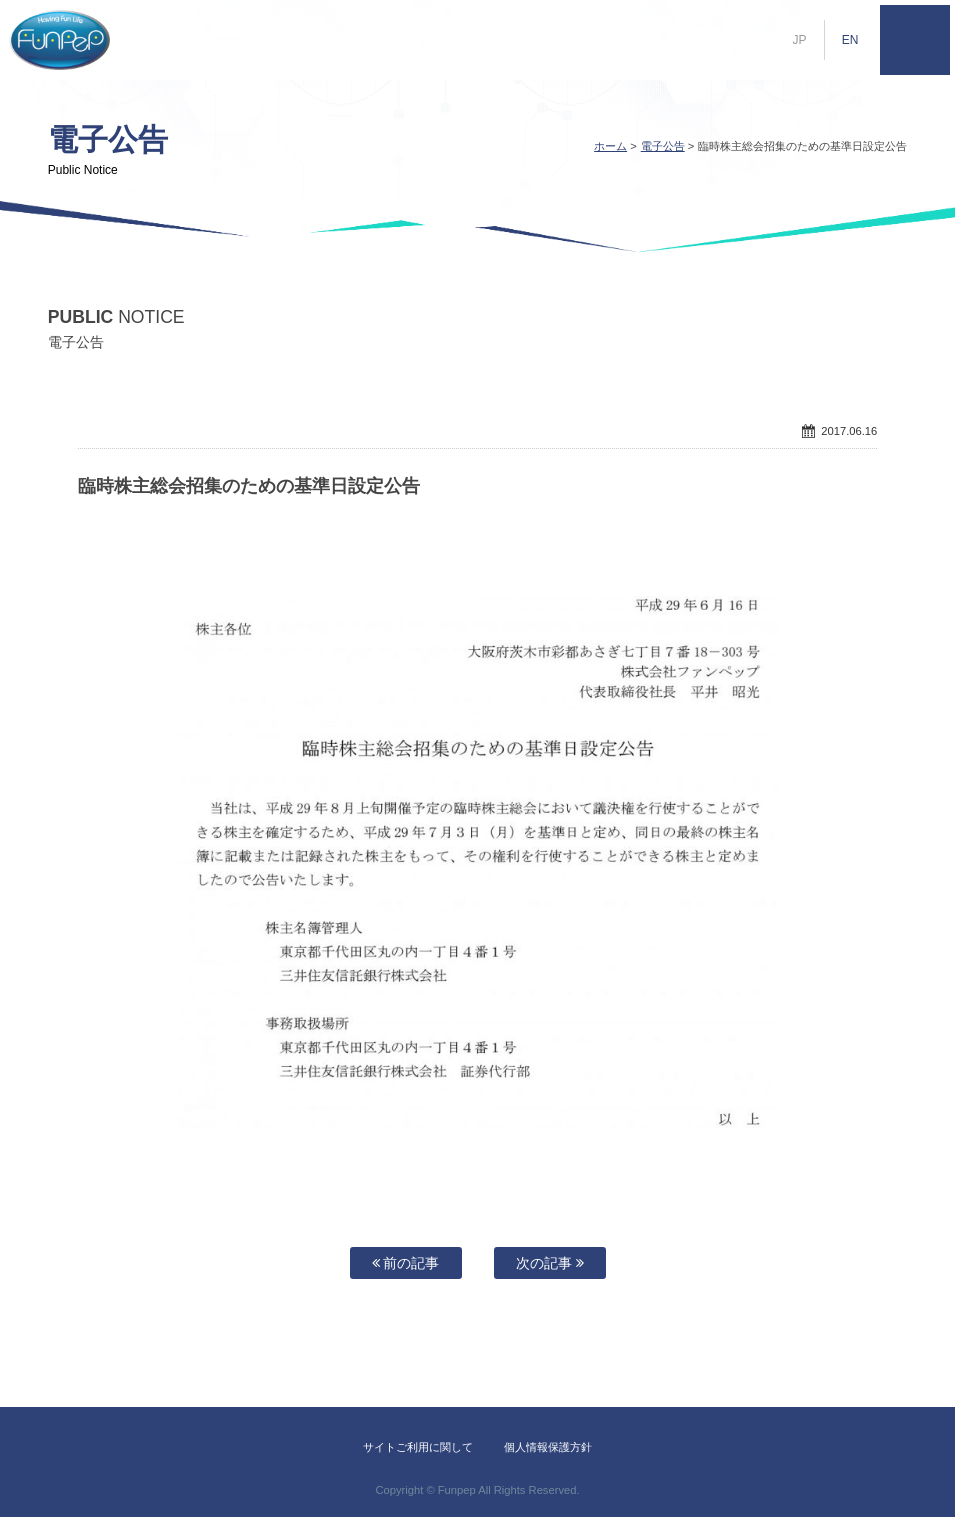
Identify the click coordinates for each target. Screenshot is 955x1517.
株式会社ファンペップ (60, 40)
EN (850, 40)
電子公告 (663, 146)
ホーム (610, 146)
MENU (915, 40)
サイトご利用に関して (418, 1447)
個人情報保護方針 (548, 1447)
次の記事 (550, 1263)
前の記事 (406, 1263)
